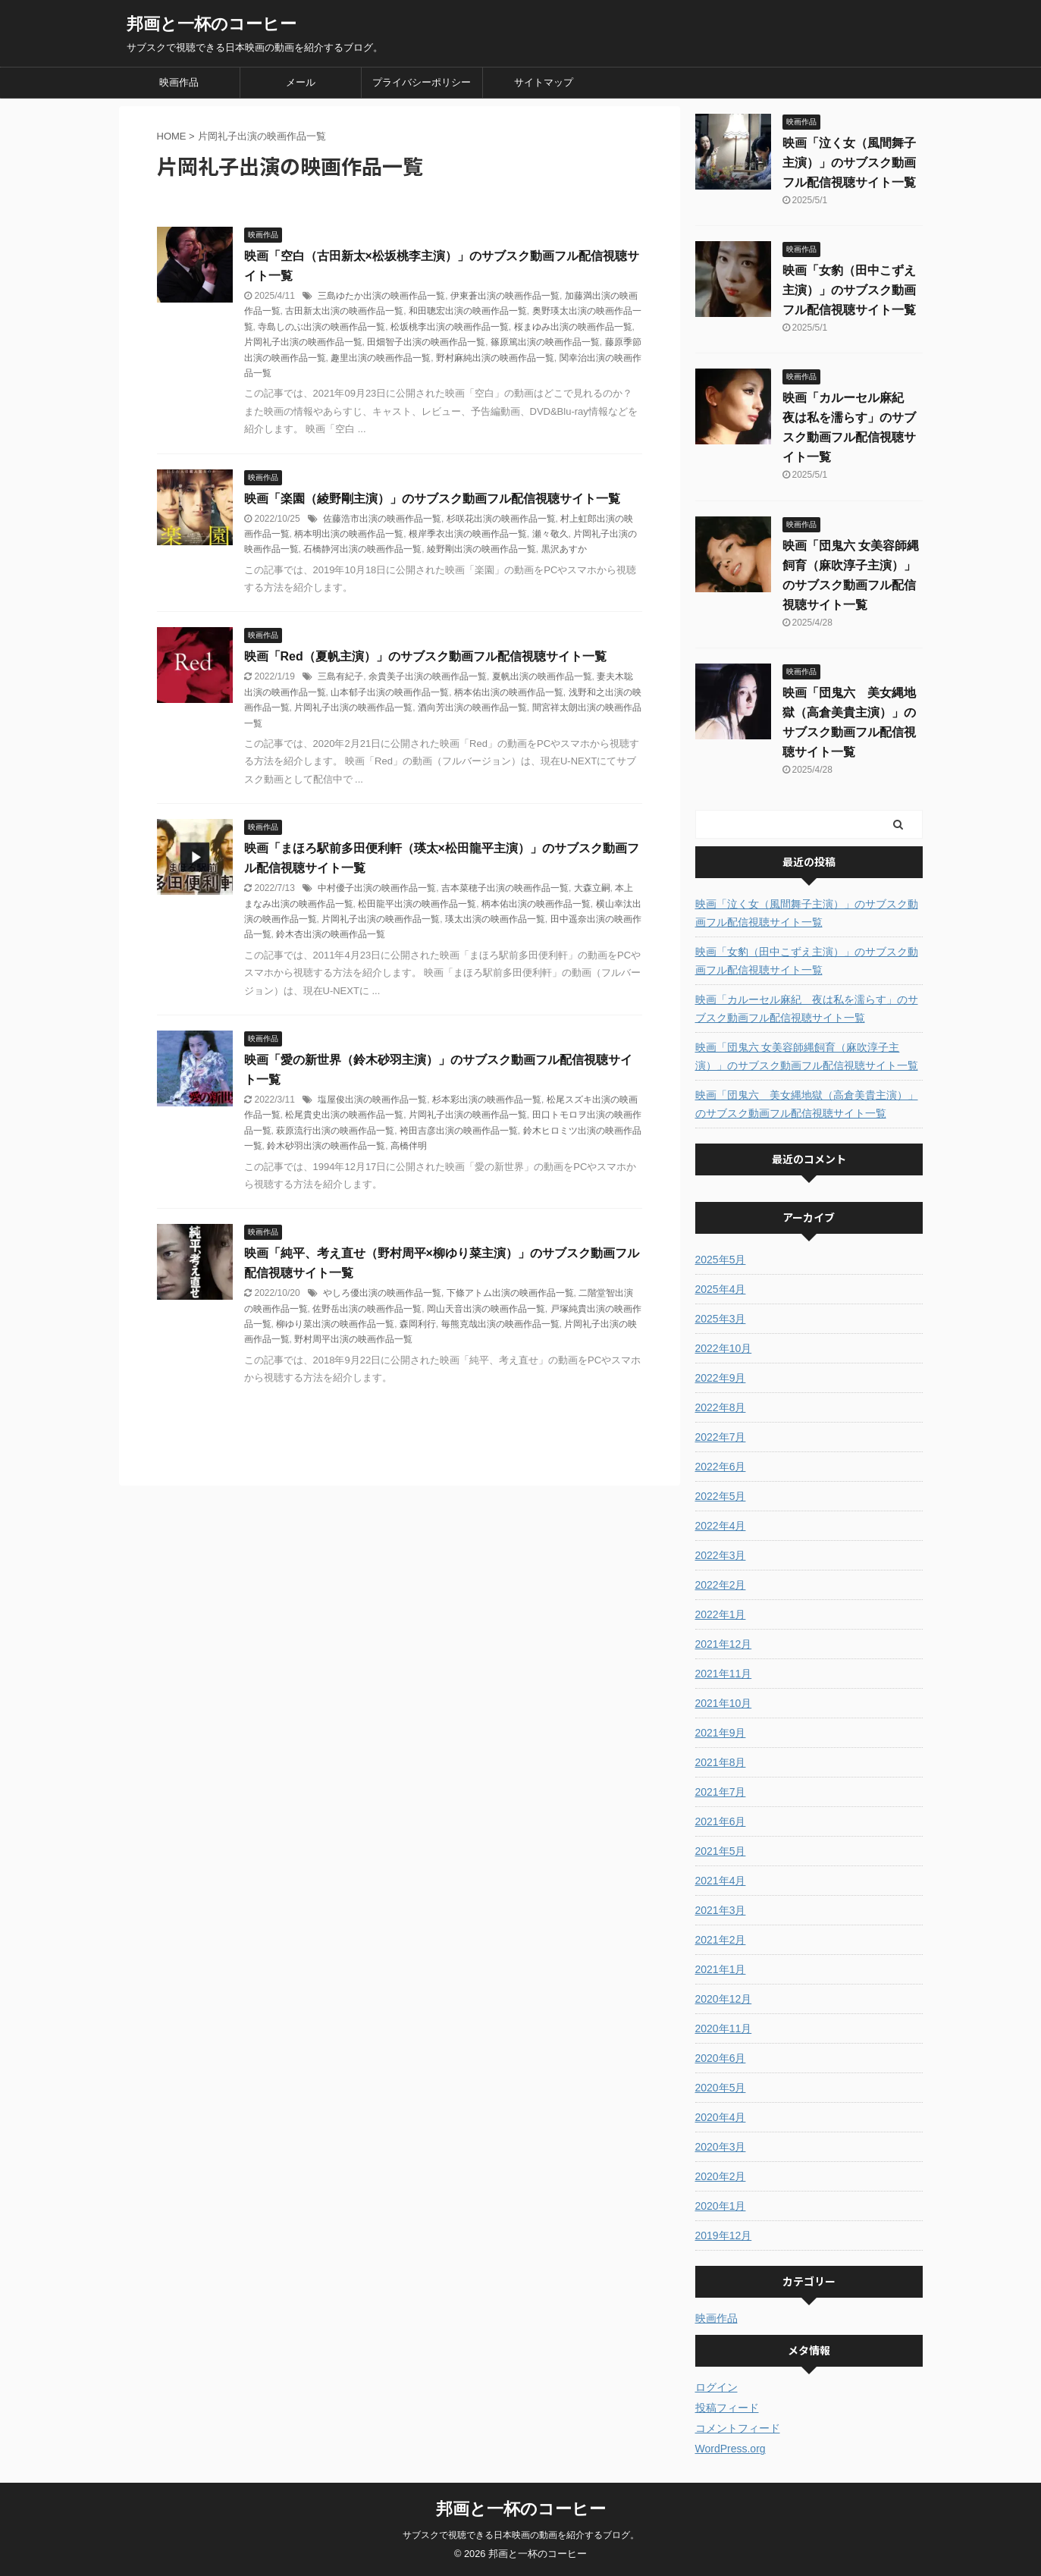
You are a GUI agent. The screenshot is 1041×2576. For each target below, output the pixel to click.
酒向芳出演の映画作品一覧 (472, 707)
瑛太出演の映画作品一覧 (495, 919)
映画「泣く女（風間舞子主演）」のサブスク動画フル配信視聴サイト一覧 (849, 162)
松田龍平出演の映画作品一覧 (417, 904)
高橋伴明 (408, 1146)
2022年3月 (720, 1555)
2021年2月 (720, 1940)
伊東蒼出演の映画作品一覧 (505, 295)
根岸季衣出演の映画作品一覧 (468, 534)
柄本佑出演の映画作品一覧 (508, 692)
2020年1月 (720, 2206)
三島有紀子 (340, 676)
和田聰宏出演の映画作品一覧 (468, 311)
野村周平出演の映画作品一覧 (353, 1339)
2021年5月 (720, 1851)
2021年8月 (720, 1762)
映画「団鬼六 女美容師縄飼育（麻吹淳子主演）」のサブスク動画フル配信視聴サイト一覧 (806, 1056)
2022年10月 (723, 1348)
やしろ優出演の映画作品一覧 (382, 1293)
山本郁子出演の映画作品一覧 (390, 692)
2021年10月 (723, 1703)
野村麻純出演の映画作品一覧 (495, 358)
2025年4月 (720, 1289)
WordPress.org (730, 2449)
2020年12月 (723, 1999)
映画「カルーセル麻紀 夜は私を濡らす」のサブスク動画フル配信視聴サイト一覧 (806, 1008)
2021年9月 (720, 1733)
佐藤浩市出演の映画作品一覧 (382, 518)
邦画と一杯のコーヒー (211, 23)
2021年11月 (723, 1674)
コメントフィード (737, 2428)
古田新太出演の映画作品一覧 (344, 311)
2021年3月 (720, 1910)
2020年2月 (720, 2176)
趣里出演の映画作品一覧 (381, 358)
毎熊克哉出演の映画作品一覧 (500, 1324)
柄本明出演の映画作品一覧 (348, 534)
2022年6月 (720, 1467)
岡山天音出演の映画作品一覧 (486, 1309)
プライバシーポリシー (421, 82)
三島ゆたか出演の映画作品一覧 (381, 295)
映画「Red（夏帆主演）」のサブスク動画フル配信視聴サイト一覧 (425, 656)
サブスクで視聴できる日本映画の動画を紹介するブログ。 (521, 2535)
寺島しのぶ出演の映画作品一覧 (321, 327)
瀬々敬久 (550, 534)
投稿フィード (727, 2408)
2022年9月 (720, 1378)
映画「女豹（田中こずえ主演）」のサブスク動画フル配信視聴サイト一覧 (849, 290)
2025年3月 (720, 1319)
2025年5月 (720, 1259)
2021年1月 (720, 1969)
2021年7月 (720, 1792)
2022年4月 (720, 1526)
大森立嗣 (592, 888)
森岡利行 (418, 1324)
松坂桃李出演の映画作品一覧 (449, 327)
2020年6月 (720, 2058)
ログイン (716, 2387)
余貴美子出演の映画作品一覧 (427, 676)
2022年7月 (720, 1437)
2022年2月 (720, 1585)
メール (300, 82)
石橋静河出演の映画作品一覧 (362, 549)
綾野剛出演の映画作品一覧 (481, 549)
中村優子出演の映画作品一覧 (377, 888)
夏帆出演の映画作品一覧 (542, 676)
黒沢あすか (564, 549)
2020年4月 (720, 2117)
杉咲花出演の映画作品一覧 (501, 518)
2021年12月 (723, 1644)
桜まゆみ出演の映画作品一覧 (573, 327)
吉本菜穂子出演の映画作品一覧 (505, 888)
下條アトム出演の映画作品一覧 (510, 1293)
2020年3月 (720, 2147)
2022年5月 (720, 1496)
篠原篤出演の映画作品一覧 (545, 342)
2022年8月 (720, 1407)
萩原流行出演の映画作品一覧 (335, 1130)
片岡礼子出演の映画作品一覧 (303, 342)
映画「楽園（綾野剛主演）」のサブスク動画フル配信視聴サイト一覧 (432, 498)
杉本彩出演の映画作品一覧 (486, 1099)
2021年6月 (720, 1821)
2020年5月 (720, 2088)
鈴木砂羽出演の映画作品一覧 (326, 1146)
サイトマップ (543, 82)
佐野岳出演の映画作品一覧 (367, 1309)
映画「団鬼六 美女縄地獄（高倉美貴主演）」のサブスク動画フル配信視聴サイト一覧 (806, 1104)
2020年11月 (723, 2028)
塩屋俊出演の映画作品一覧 (372, 1099)
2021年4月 (720, 1881)
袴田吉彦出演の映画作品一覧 (459, 1130)
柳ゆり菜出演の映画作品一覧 (335, 1324)
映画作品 (179, 82)
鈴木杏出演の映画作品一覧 (330, 934)
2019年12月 (723, 2235)
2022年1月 (720, 1614)
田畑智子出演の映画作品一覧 (426, 342)
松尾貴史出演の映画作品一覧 (344, 1114)
